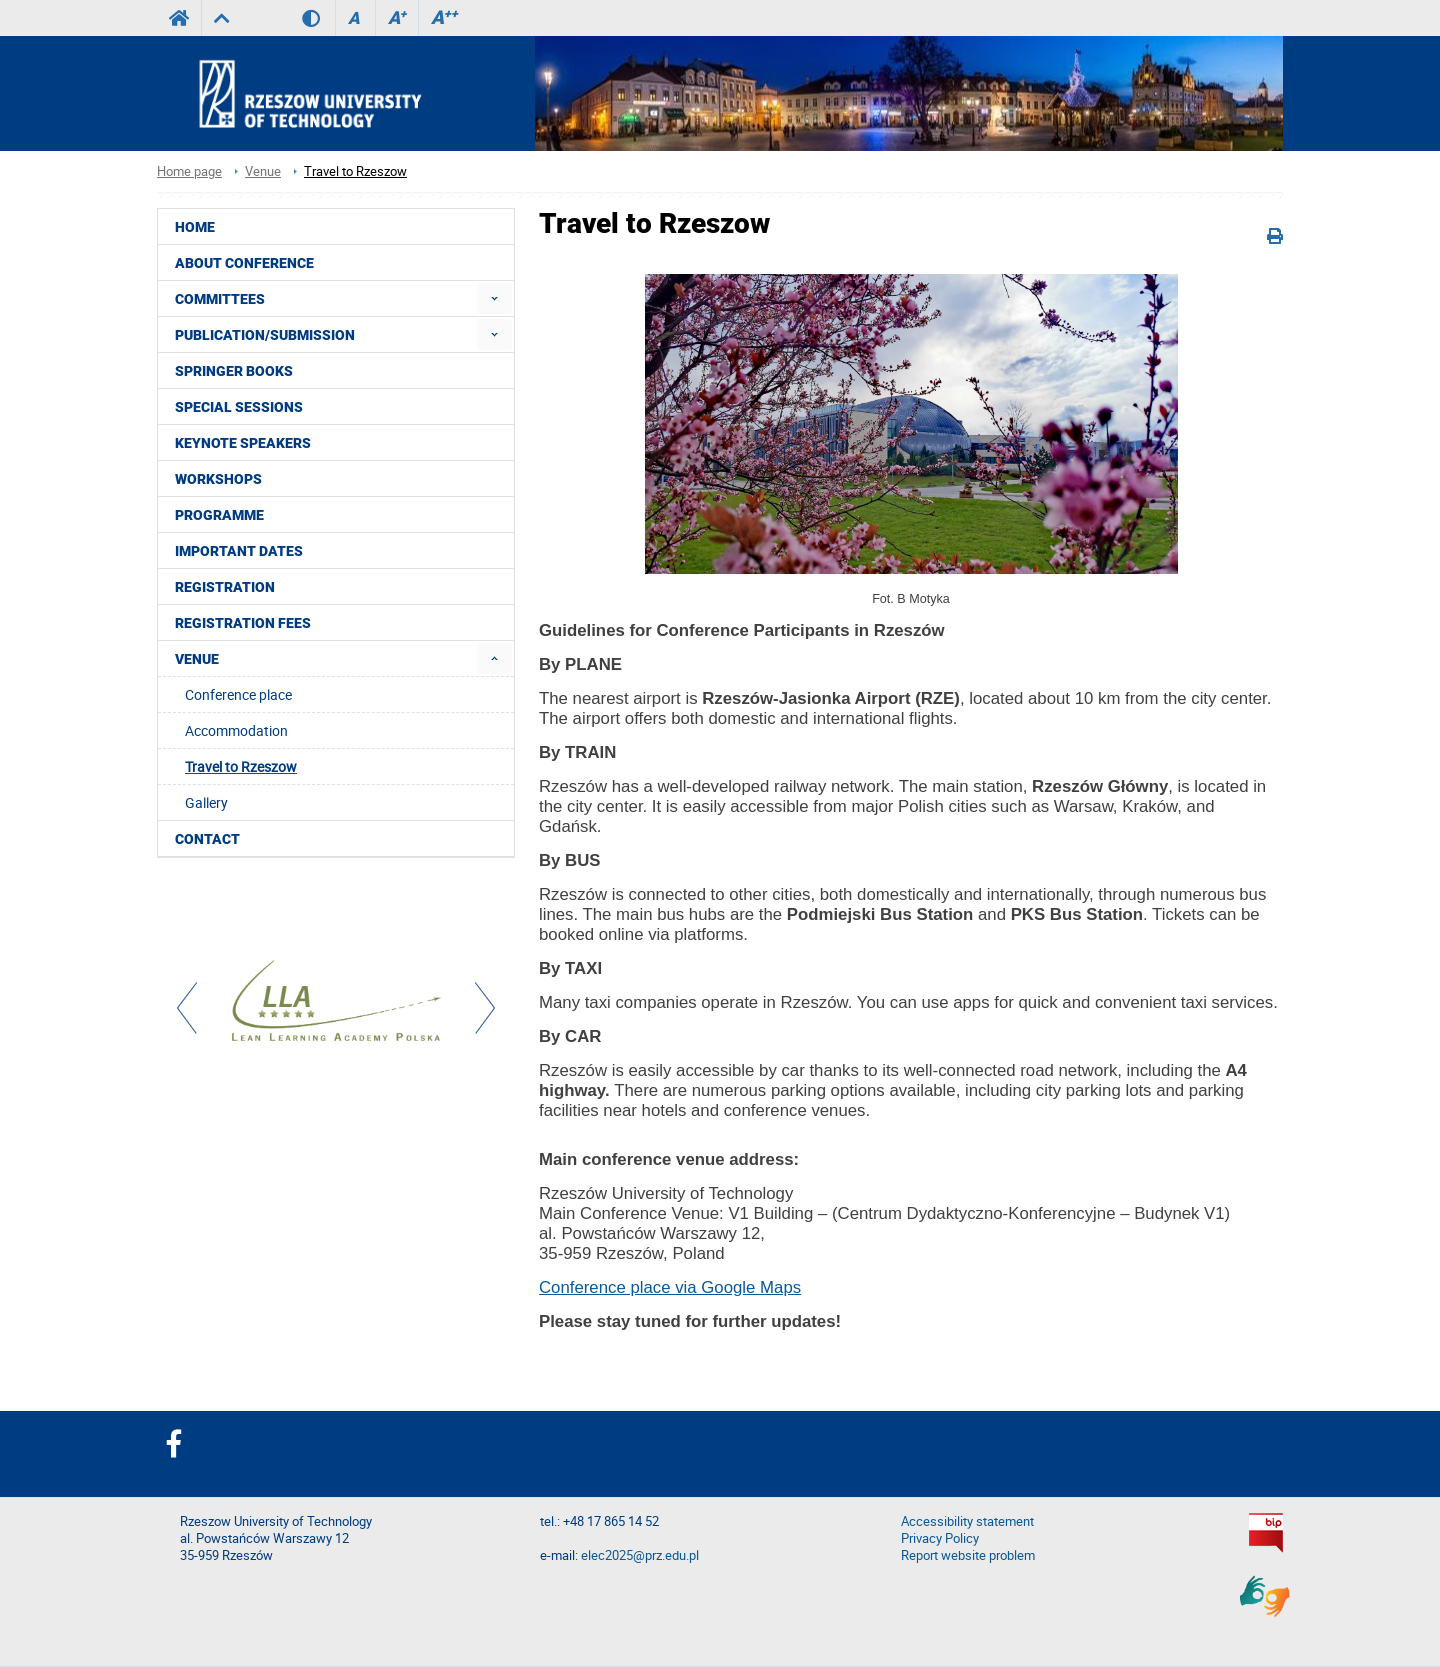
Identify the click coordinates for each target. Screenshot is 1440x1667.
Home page (189, 171)
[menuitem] (494, 298)
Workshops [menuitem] (218, 479)
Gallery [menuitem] (206, 802)
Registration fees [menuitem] (243, 623)
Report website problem (968, 1555)
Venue (263, 171)
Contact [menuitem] (207, 839)
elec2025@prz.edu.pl (640, 1555)
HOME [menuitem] (195, 227)
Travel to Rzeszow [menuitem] (241, 766)
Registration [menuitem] (225, 587)
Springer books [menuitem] (234, 371)
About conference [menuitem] (244, 263)
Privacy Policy (940, 1538)
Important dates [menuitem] (239, 551)
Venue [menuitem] (197, 659)
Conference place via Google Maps (670, 1287)
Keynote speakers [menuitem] (243, 443)
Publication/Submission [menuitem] (265, 335)
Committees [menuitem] (220, 299)
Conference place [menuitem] (238, 694)
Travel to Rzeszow (355, 171)
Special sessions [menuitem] (239, 407)
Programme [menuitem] (219, 515)
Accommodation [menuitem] (236, 730)
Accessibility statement (967, 1521)
